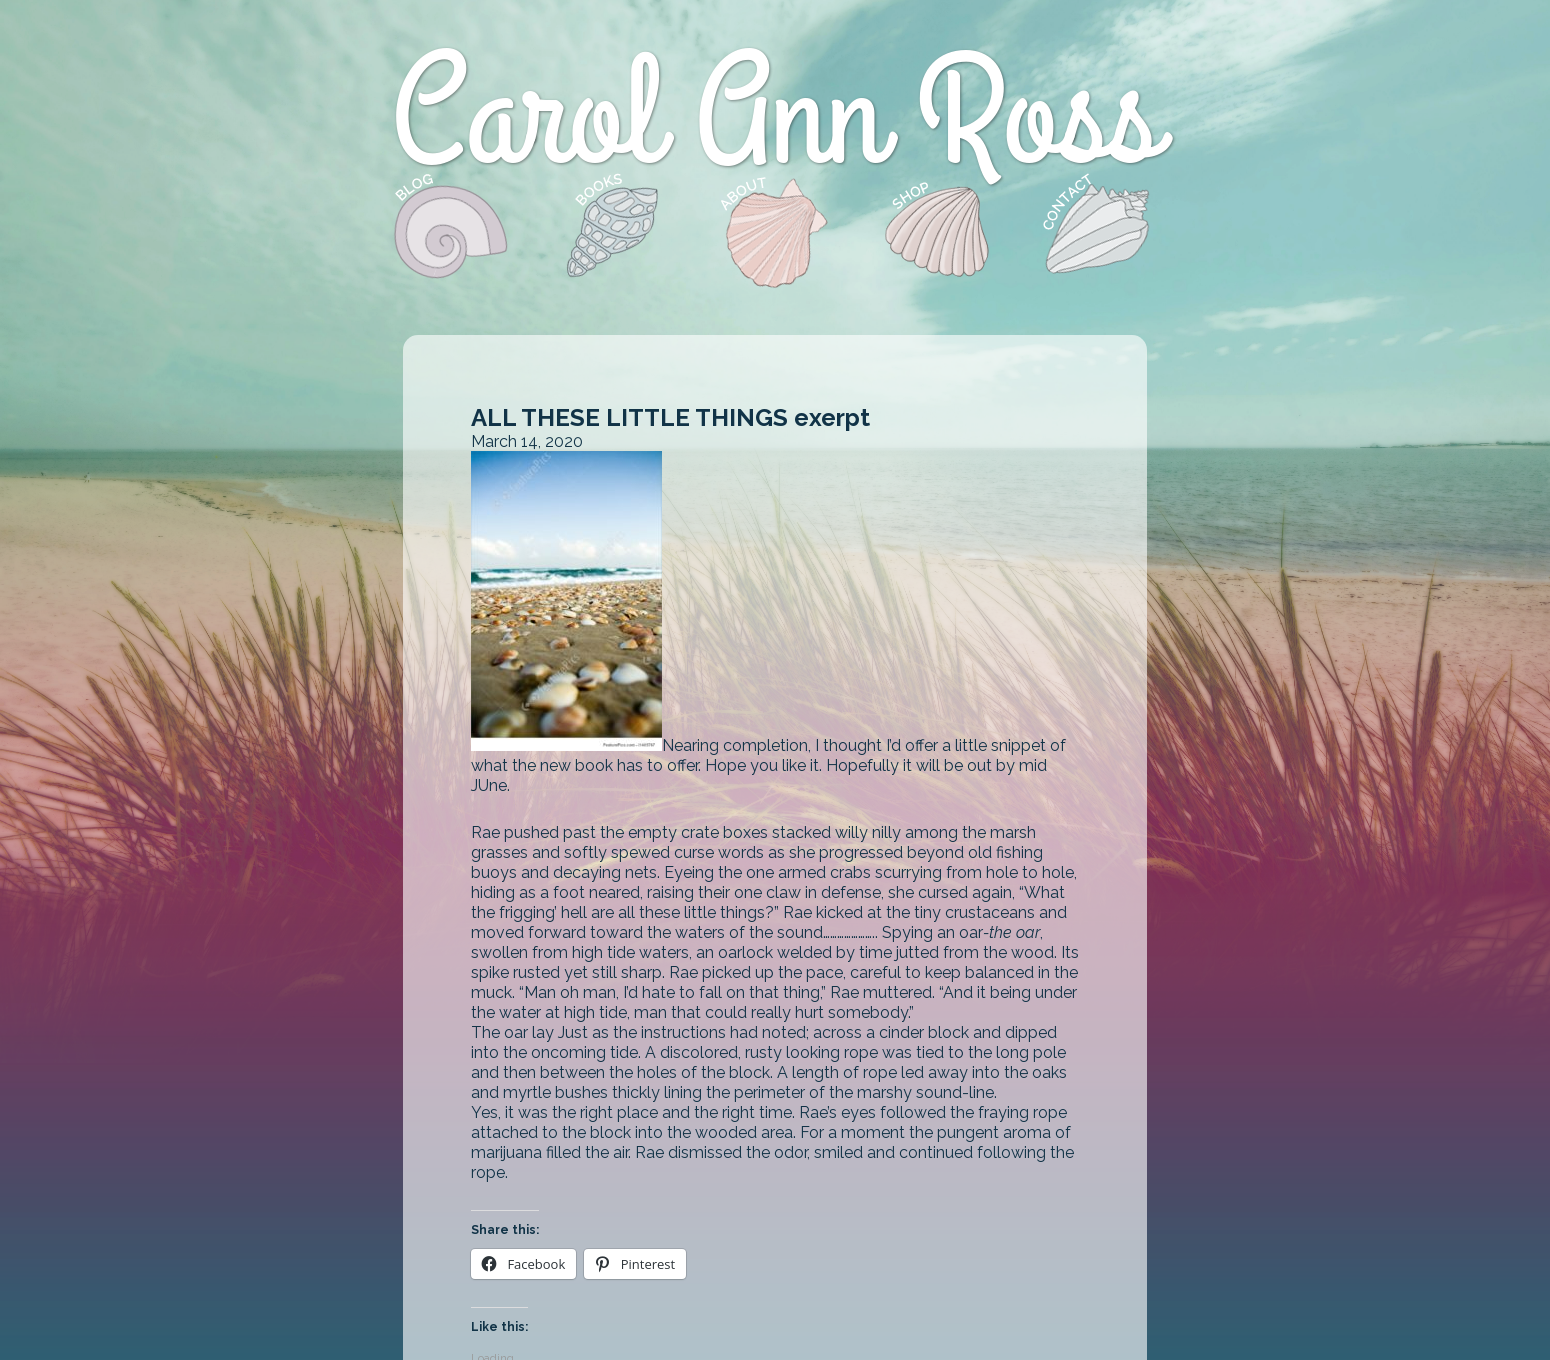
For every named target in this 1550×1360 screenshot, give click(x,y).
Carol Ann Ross (775, 117)
